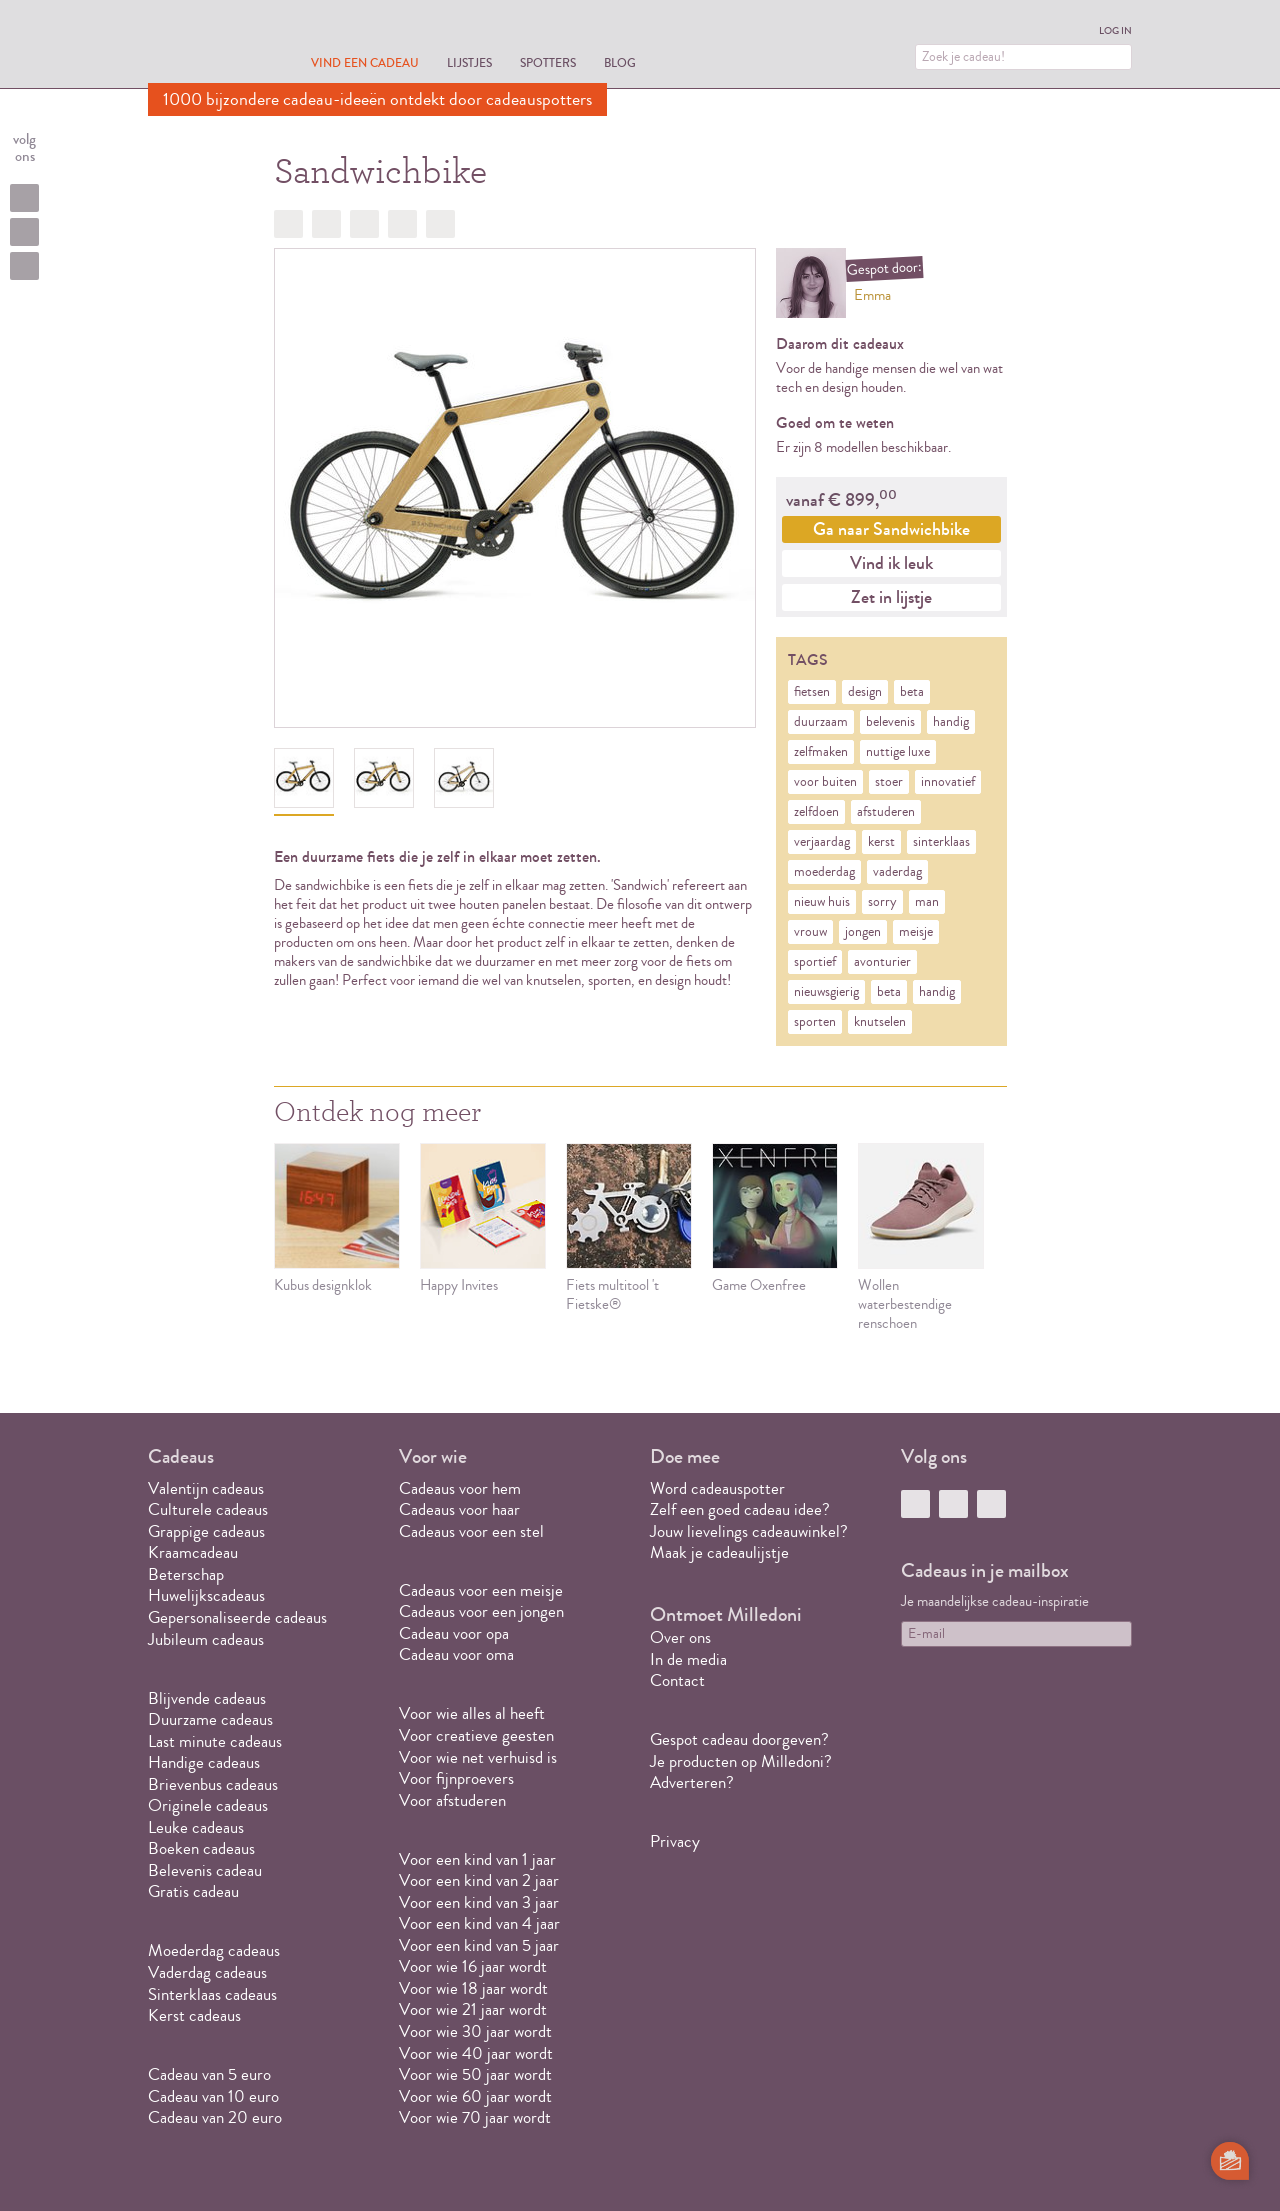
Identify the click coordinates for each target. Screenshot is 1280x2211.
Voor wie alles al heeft (472, 1713)
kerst (881, 842)
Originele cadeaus (208, 1805)
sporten (815, 1022)
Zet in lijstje (891, 597)
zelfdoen (816, 812)
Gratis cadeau (193, 1891)
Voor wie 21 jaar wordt (473, 2009)
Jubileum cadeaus (206, 1639)
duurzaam (821, 722)
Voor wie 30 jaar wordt (475, 2031)
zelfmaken (821, 752)
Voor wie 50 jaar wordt (475, 2074)
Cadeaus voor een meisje (481, 1590)
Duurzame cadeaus (210, 1719)
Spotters (548, 62)
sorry (882, 902)
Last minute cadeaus (215, 1741)
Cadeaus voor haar (459, 1509)
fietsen (812, 692)
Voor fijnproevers (456, 1778)
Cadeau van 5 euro (209, 2074)
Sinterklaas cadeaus (212, 1994)
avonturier (882, 962)
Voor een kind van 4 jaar (479, 1923)
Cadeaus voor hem (460, 1488)
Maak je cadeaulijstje (719, 1552)
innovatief (948, 782)
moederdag (824, 872)
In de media (688, 1659)
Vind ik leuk (891, 563)
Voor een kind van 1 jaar (477, 1859)
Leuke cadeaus (196, 1827)
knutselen (880, 1022)
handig (951, 722)
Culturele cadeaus (208, 1509)
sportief (815, 962)
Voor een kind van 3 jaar (479, 1902)
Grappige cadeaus (206, 1531)
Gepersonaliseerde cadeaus (237, 1617)
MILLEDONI (204, 46)
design (865, 692)
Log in (1115, 31)
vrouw (810, 932)
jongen (863, 932)
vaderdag (897, 872)
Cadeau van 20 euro (215, 2117)
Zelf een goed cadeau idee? (740, 1509)
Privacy (675, 1841)
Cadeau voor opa (454, 1633)
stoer (889, 782)
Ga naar (891, 529)
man (927, 902)
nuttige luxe (898, 752)
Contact (677, 1680)
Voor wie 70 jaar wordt (475, 2117)
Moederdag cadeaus (214, 1950)
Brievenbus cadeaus (213, 1784)
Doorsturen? (440, 224)
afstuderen (886, 812)
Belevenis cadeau (205, 1870)
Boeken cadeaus (201, 1848)
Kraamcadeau (193, 1552)
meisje (916, 932)
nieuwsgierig (826, 992)
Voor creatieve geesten (476, 1735)
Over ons (680, 1637)
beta (912, 692)
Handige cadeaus (204, 1762)
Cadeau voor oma (456, 1654)
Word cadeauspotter (717, 1488)
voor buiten (825, 782)
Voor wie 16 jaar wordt (473, 1966)
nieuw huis (822, 902)
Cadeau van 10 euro (213, 2096)
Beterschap (186, 1574)
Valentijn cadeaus (206, 1488)
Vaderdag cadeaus (207, 1972)
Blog (620, 62)
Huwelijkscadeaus (206, 1595)
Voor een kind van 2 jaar (479, 1880)
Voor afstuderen (452, 1800)
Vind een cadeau (365, 62)
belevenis (890, 722)
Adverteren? (692, 1782)
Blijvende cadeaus (207, 1698)
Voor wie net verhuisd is (478, 1757)
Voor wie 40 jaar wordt (476, 2053)
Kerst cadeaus (194, 2015)
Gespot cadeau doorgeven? (739, 1739)
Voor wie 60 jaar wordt (475, 2096)
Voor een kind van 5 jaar (479, 1945)
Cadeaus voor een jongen (483, 1611)
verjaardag (822, 842)
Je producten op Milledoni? (741, 1761)
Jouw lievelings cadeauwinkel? (749, 1531)
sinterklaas (941, 842)
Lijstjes (469, 62)
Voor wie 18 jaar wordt (473, 1988)
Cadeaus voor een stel (471, 1531)
